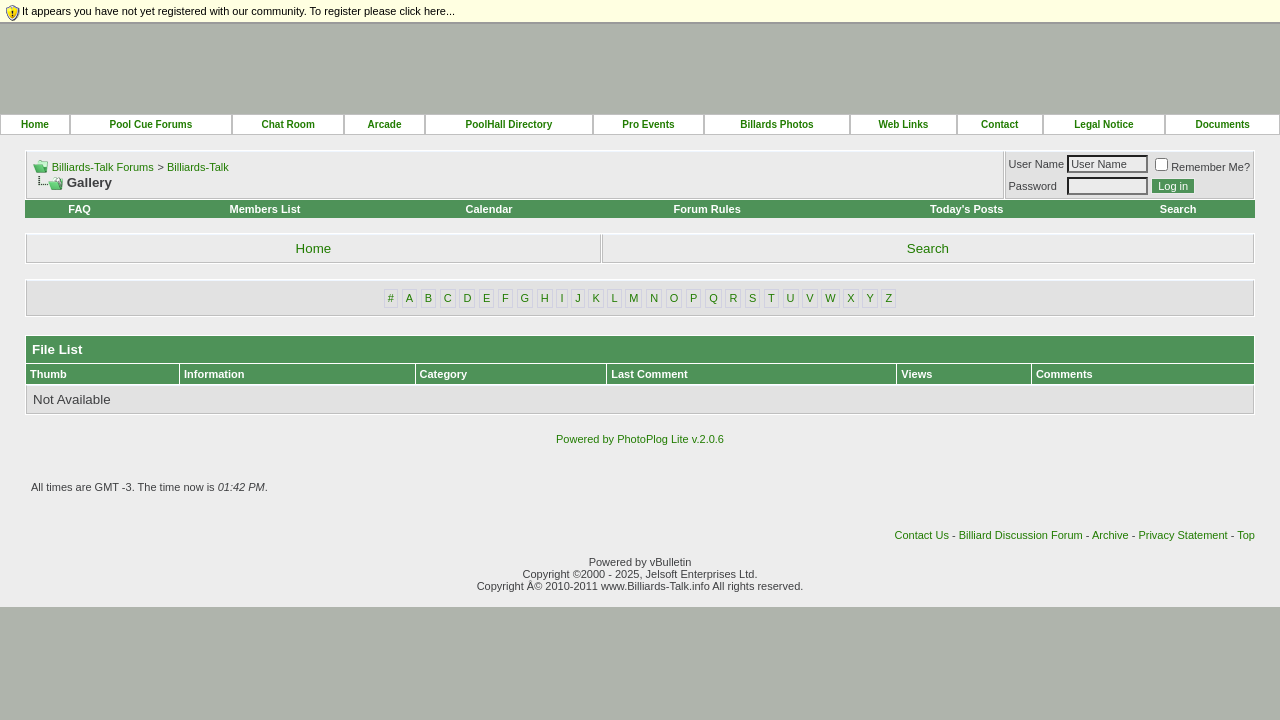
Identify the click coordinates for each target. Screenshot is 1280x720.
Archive (1110, 535)
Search (1178, 209)
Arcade (385, 124)
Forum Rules (707, 209)
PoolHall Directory (509, 124)
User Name (1037, 164)
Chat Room (287, 124)
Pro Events (648, 124)
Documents (1222, 124)
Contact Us (921, 535)
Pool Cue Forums (150, 124)
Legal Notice (1103, 124)
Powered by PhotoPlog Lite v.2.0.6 (640, 439)
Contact (999, 124)
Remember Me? (1202, 167)
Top (1246, 535)
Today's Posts (966, 209)
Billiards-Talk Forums (103, 167)
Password (1033, 186)
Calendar (488, 209)
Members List (265, 209)
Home (35, 124)
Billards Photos (776, 124)
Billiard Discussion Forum (1021, 535)
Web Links (904, 124)
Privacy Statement (1182, 535)
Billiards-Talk (198, 167)
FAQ (79, 209)
